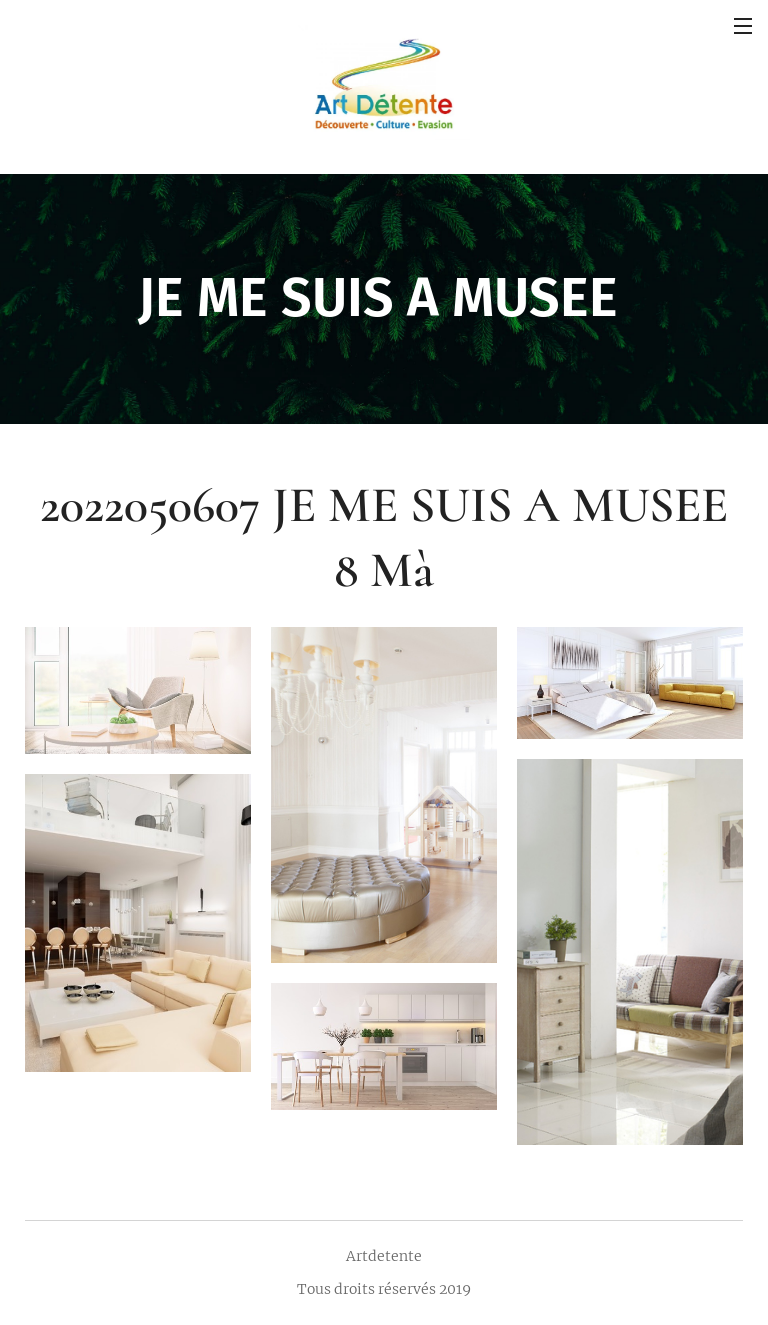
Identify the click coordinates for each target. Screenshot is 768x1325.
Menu (743, 26)
